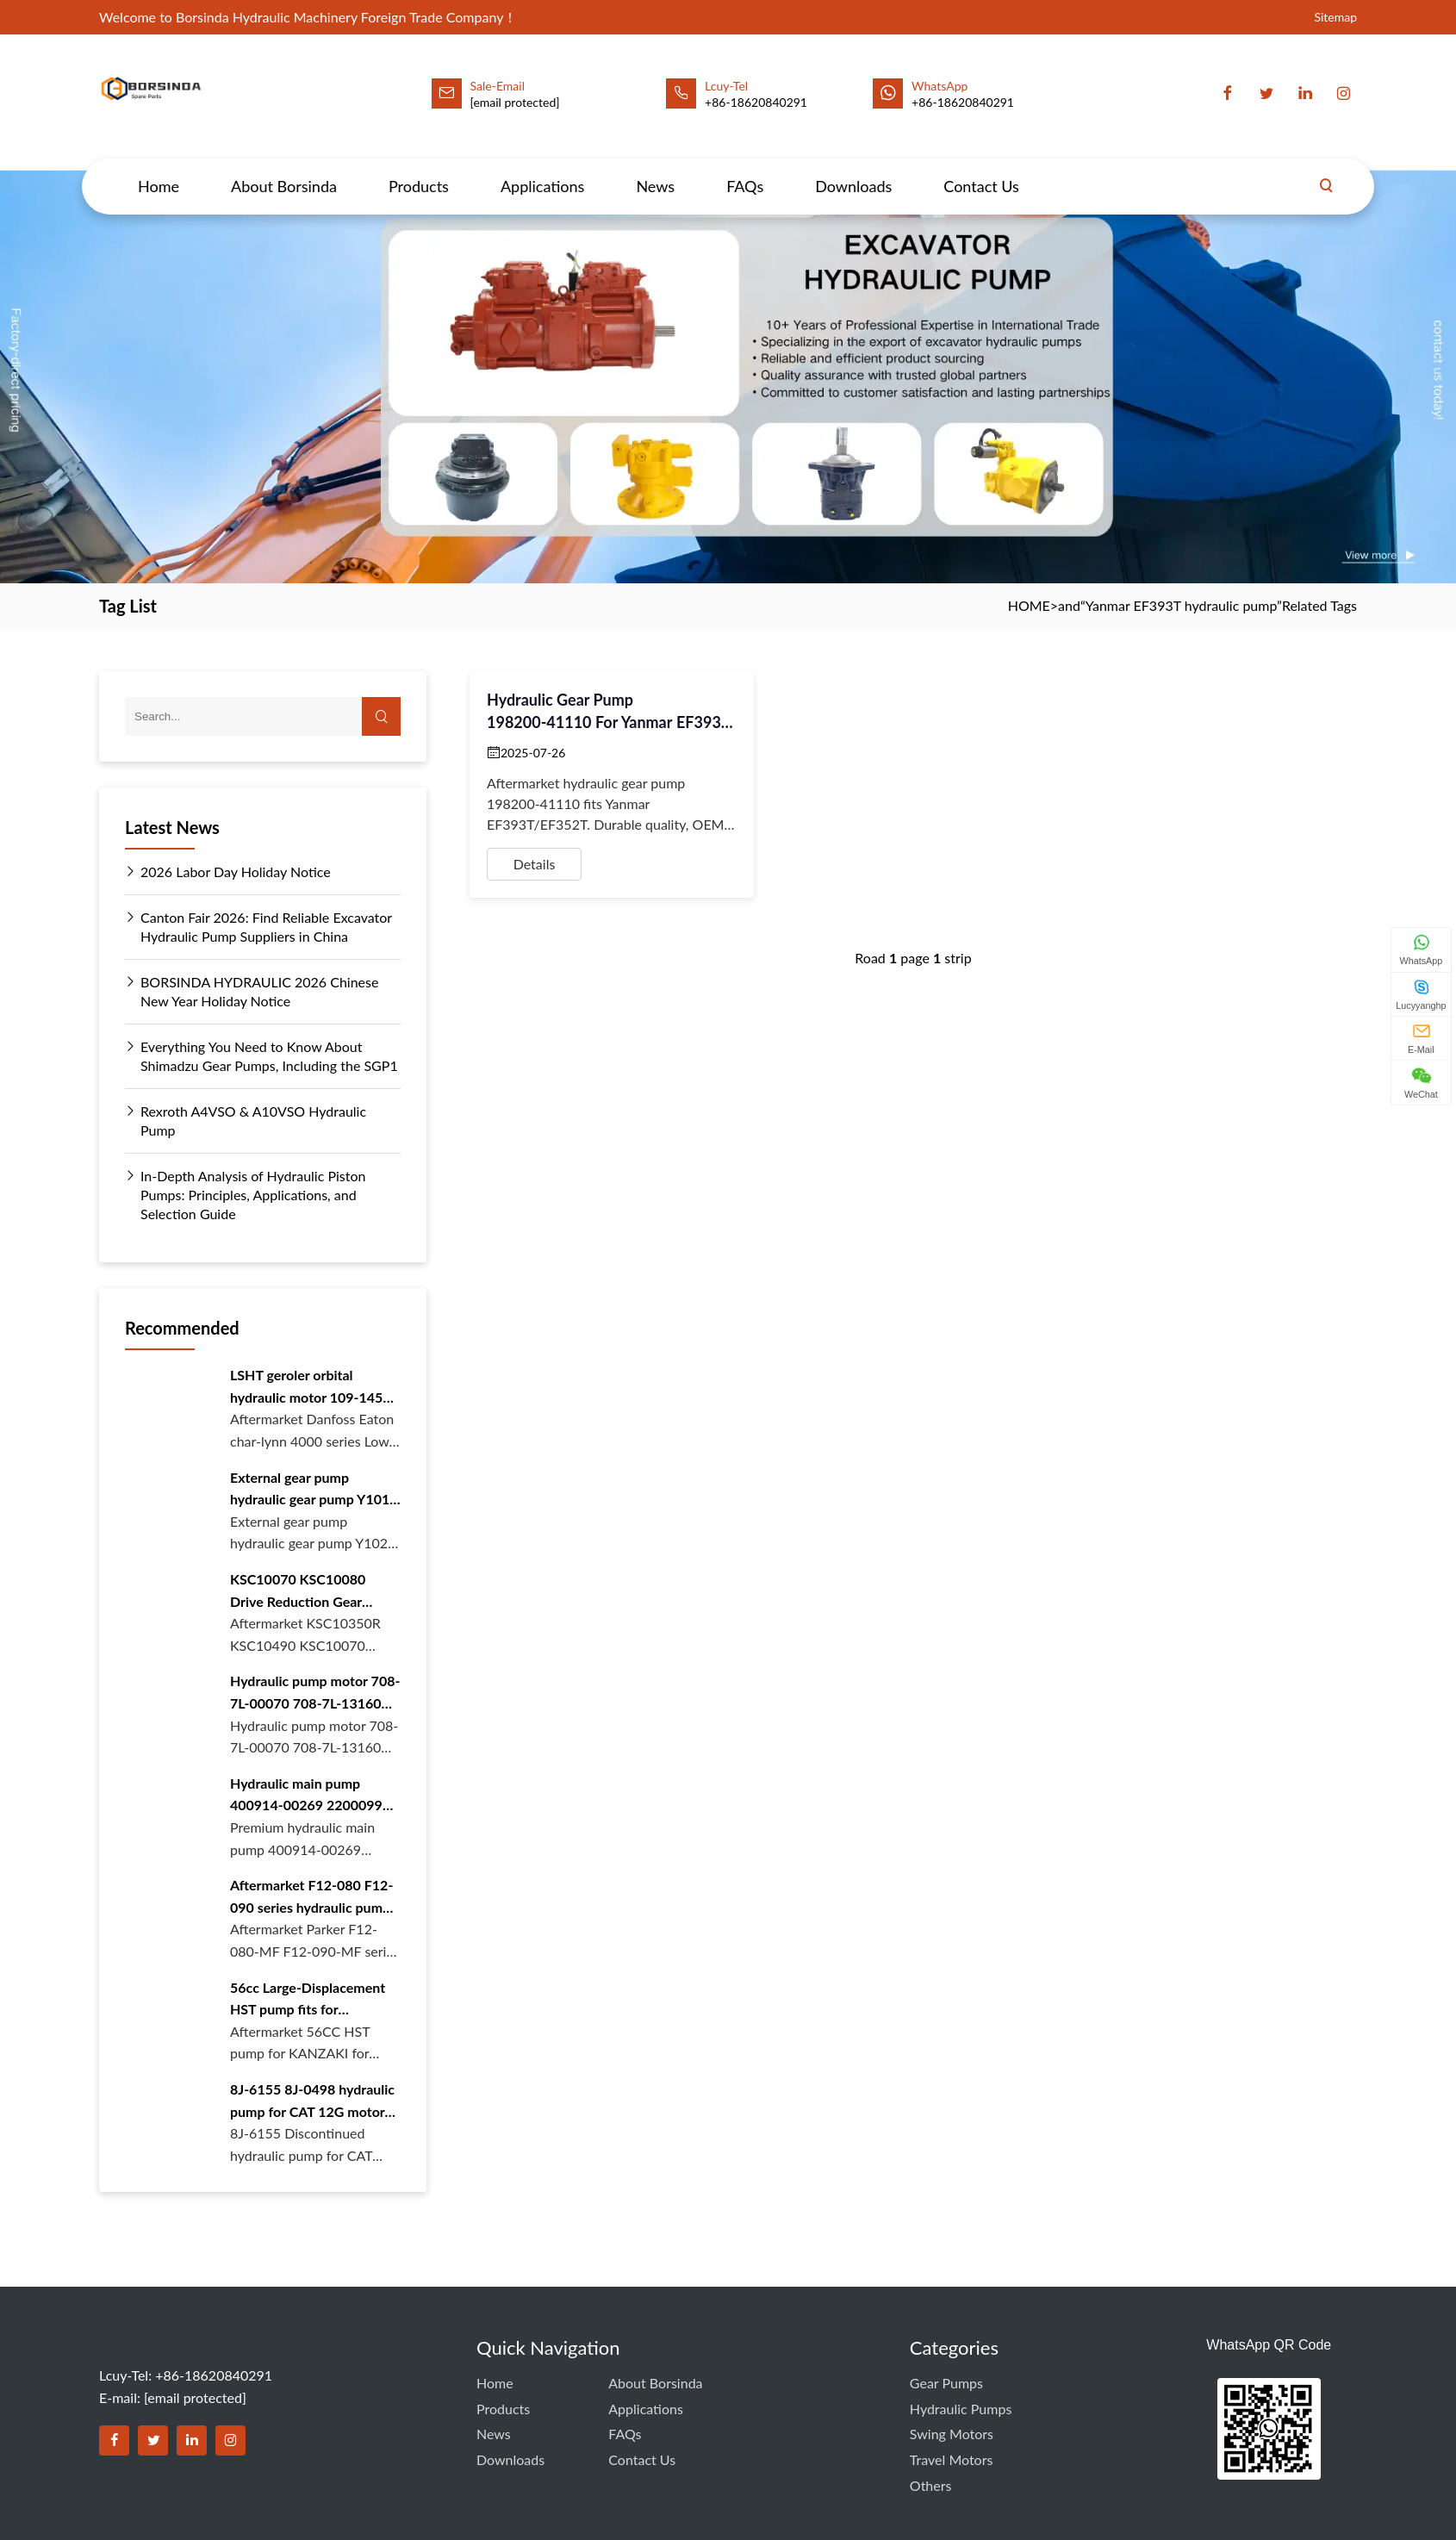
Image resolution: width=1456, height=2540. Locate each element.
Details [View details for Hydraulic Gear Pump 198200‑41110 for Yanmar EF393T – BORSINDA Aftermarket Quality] (534, 864)
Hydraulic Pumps (960, 2408)
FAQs (744, 169)
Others (931, 2485)
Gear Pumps (946, 2383)
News (655, 169)
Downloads (853, 169)
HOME (1029, 605)
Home (158, 169)
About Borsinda (284, 169)
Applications (542, 169)
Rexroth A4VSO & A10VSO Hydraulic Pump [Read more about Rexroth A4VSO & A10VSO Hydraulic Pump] (245, 1120)
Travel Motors (951, 2459)
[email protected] (515, 102)
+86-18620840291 (963, 102)
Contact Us (981, 169)
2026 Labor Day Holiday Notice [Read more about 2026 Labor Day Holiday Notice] (228, 871)
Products (419, 169)
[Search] (1326, 170)
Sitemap (1335, 16)
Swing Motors (951, 2433)
